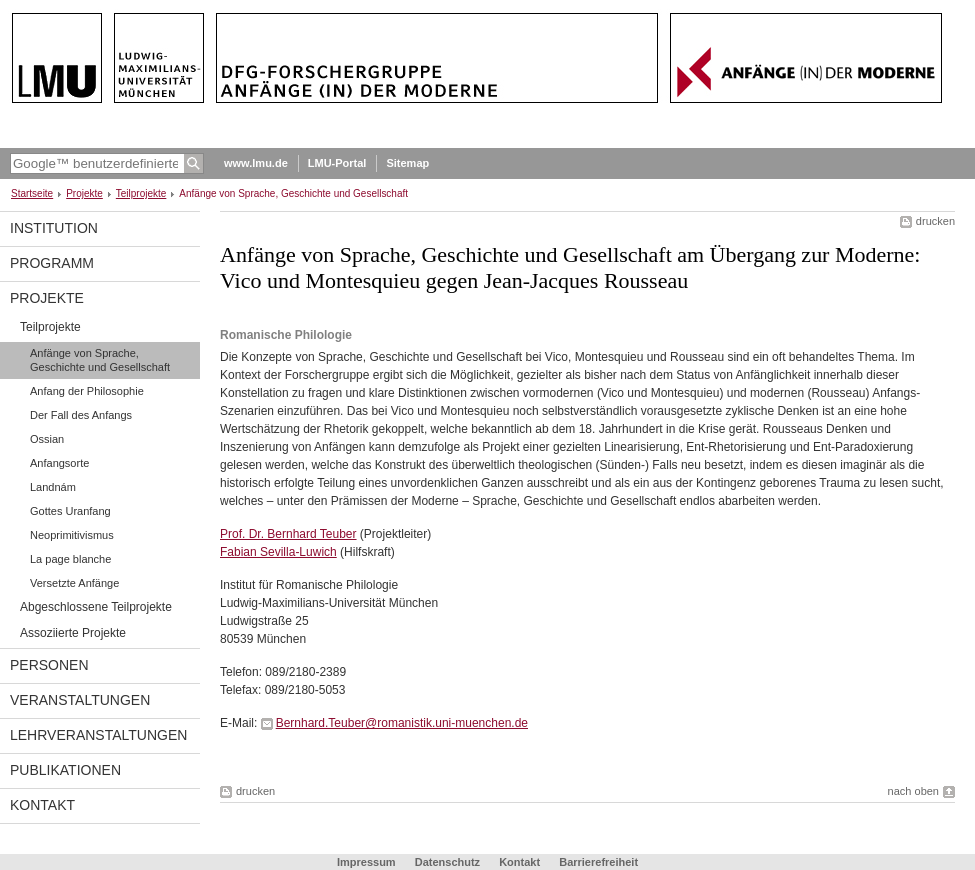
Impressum (366, 862)
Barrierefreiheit (598, 862)
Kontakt (42, 805)
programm (52, 263)
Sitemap (407, 163)
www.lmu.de (256, 163)
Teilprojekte (141, 193)
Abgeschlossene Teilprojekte (96, 607)
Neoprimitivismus (72, 535)
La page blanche (70, 559)
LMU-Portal (337, 163)
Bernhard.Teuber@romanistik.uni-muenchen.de (402, 723)
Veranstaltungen (80, 700)
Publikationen (65, 770)
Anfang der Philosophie (87, 391)
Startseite (32, 193)
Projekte (84, 193)
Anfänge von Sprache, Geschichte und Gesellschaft (100, 360)
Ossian (47, 439)
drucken (935, 221)
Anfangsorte (59, 463)
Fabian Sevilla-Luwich (278, 552)
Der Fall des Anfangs (81, 415)
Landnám (53, 487)
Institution (54, 228)
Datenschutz (447, 862)
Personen (49, 665)
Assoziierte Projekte (73, 633)
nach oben (913, 791)
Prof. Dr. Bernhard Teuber (288, 534)
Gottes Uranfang (70, 511)
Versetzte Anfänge (74, 583)
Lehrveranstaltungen (98, 735)
